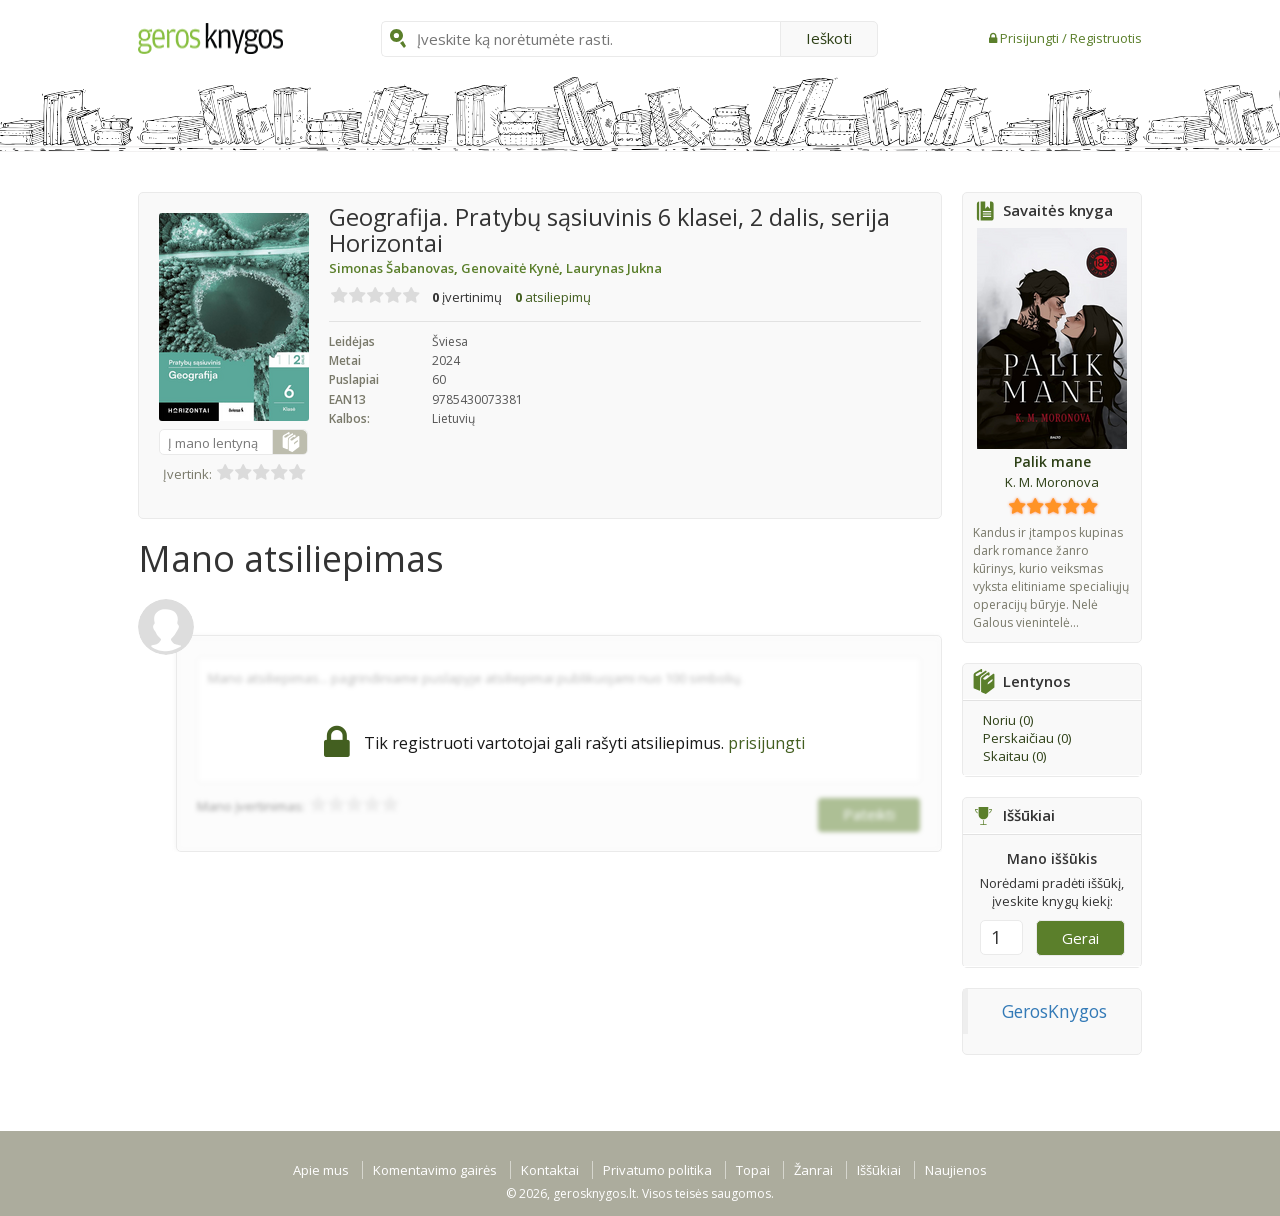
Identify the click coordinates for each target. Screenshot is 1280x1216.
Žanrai (813, 1170)
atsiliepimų (553, 297)
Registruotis (1106, 38)
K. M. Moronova (1052, 482)
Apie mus (321, 1170)
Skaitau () (1014, 756)
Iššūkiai (879, 1170)
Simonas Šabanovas (395, 268)
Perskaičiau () (1027, 738)
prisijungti (766, 743)
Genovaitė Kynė (513, 268)
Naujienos (956, 1170)
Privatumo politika (657, 1170)
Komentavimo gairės (435, 1170)
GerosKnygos (1054, 1011)
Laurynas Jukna (614, 268)
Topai (753, 1170)
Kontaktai (550, 1170)
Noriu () (1008, 720)
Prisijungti (1031, 38)
